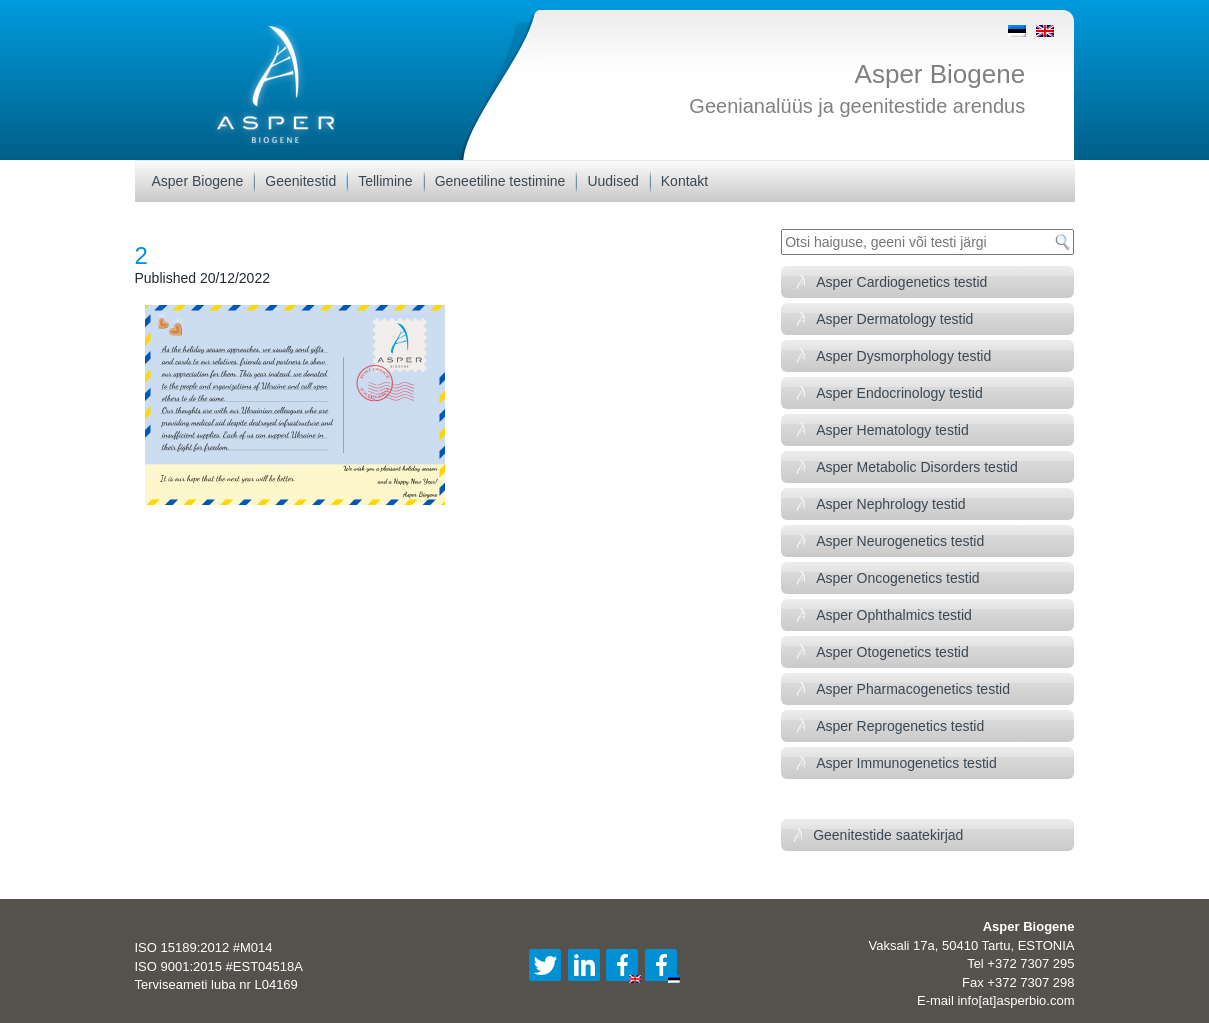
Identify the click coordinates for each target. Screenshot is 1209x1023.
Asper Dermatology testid (894, 319)
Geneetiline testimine (500, 181)
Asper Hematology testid (892, 430)
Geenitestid (300, 181)
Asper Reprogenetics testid (900, 726)
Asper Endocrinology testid (899, 393)
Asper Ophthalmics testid (894, 615)
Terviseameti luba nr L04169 (216, 984)
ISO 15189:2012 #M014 (204, 947)
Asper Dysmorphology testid (903, 356)
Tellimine (385, 181)
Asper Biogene (940, 74)
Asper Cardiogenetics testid (901, 282)
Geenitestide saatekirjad (888, 835)
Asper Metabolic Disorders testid (917, 467)
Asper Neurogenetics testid (900, 541)
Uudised (612, 181)
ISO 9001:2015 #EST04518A (219, 966)
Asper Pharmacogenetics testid (913, 689)
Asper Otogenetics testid (892, 652)
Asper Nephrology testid (890, 504)
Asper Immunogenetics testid (906, 763)
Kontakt (684, 181)
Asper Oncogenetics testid (897, 578)
